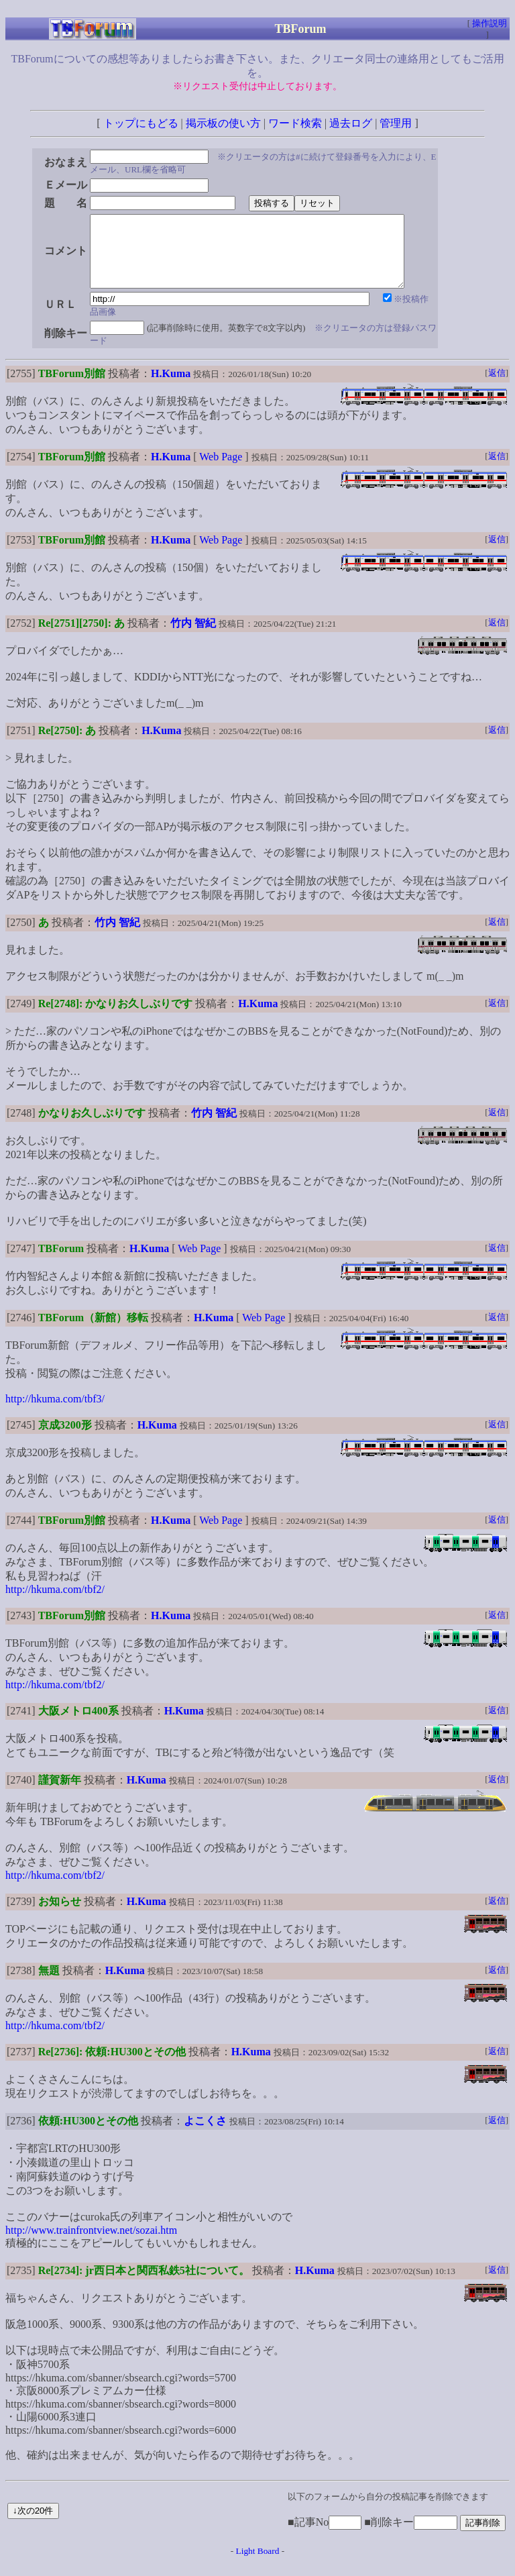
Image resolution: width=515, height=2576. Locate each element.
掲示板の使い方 (223, 123)
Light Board (258, 2565)
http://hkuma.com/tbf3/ (55, 1413)
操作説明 (489, 23)
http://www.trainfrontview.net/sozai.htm (91, 2244)
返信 (497, 387)
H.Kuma (170, 387)
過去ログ (350, 123)
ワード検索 (295, 123)
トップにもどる (140, 123)
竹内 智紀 (193, 637)
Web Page (220, 470)
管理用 (396, 123)
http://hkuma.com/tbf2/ (55, 1603)
